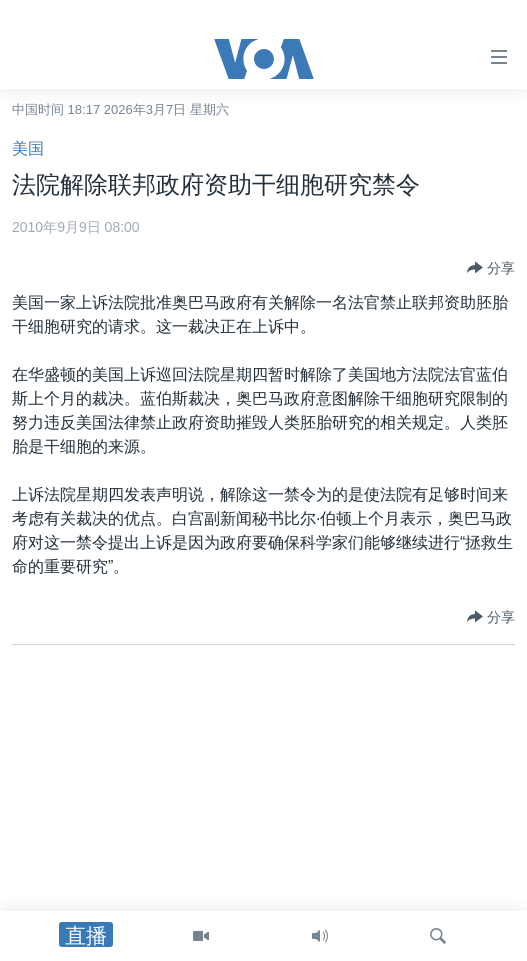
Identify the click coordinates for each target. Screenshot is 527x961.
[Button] (491, 268)
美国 (28, 148)
